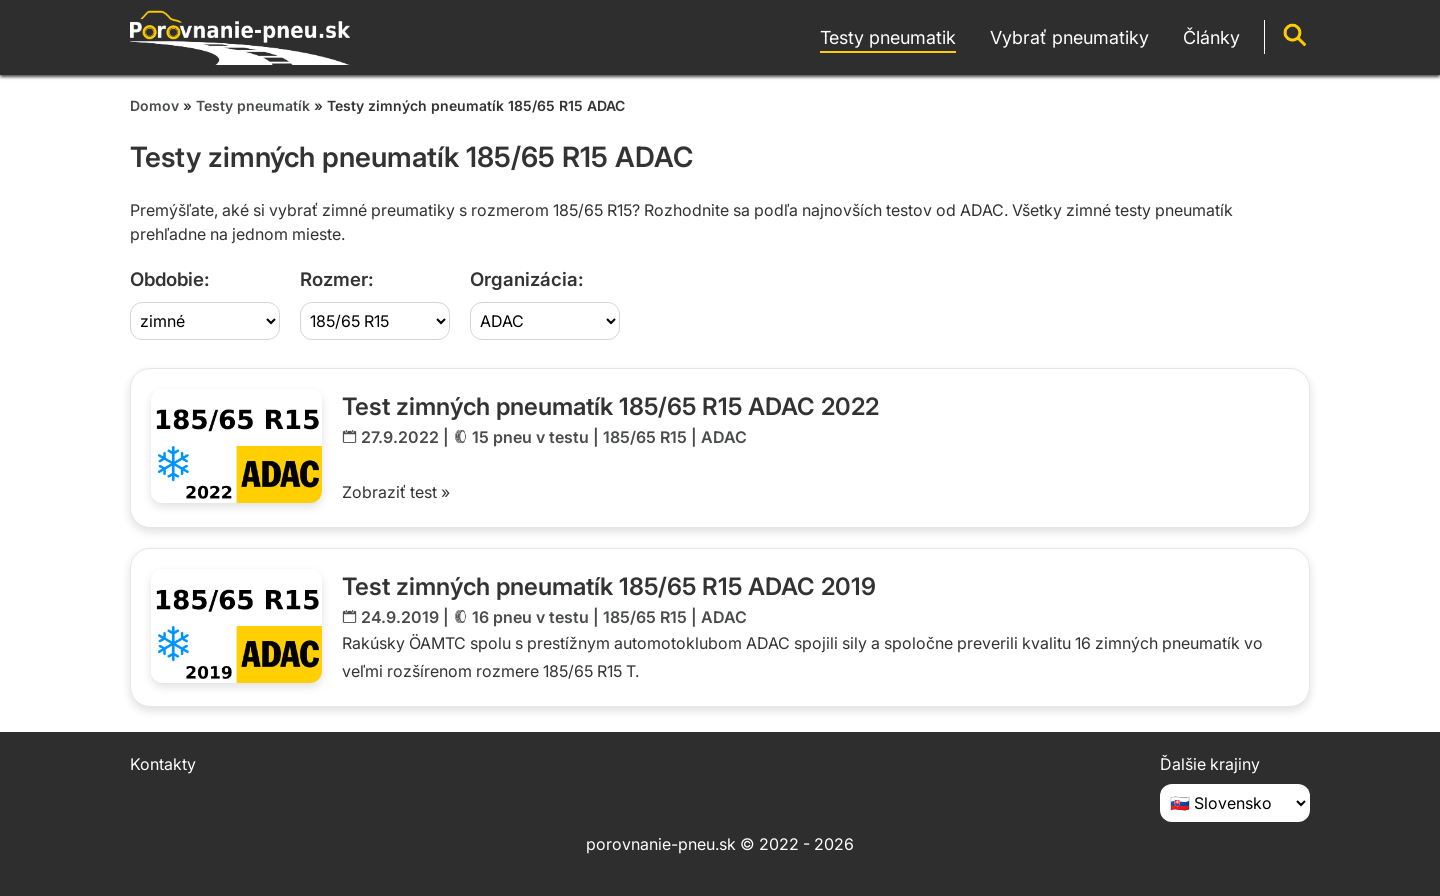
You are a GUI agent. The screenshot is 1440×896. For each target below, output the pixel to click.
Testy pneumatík (253, 105)
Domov (154, 105)
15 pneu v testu (530, 437)
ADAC (724, 437)
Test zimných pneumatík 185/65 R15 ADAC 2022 (610, 406)
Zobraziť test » (396, 492)
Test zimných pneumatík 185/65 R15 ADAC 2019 (609, 586)
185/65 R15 (645, 437)
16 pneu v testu (530, 617)
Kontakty (163, 764)
